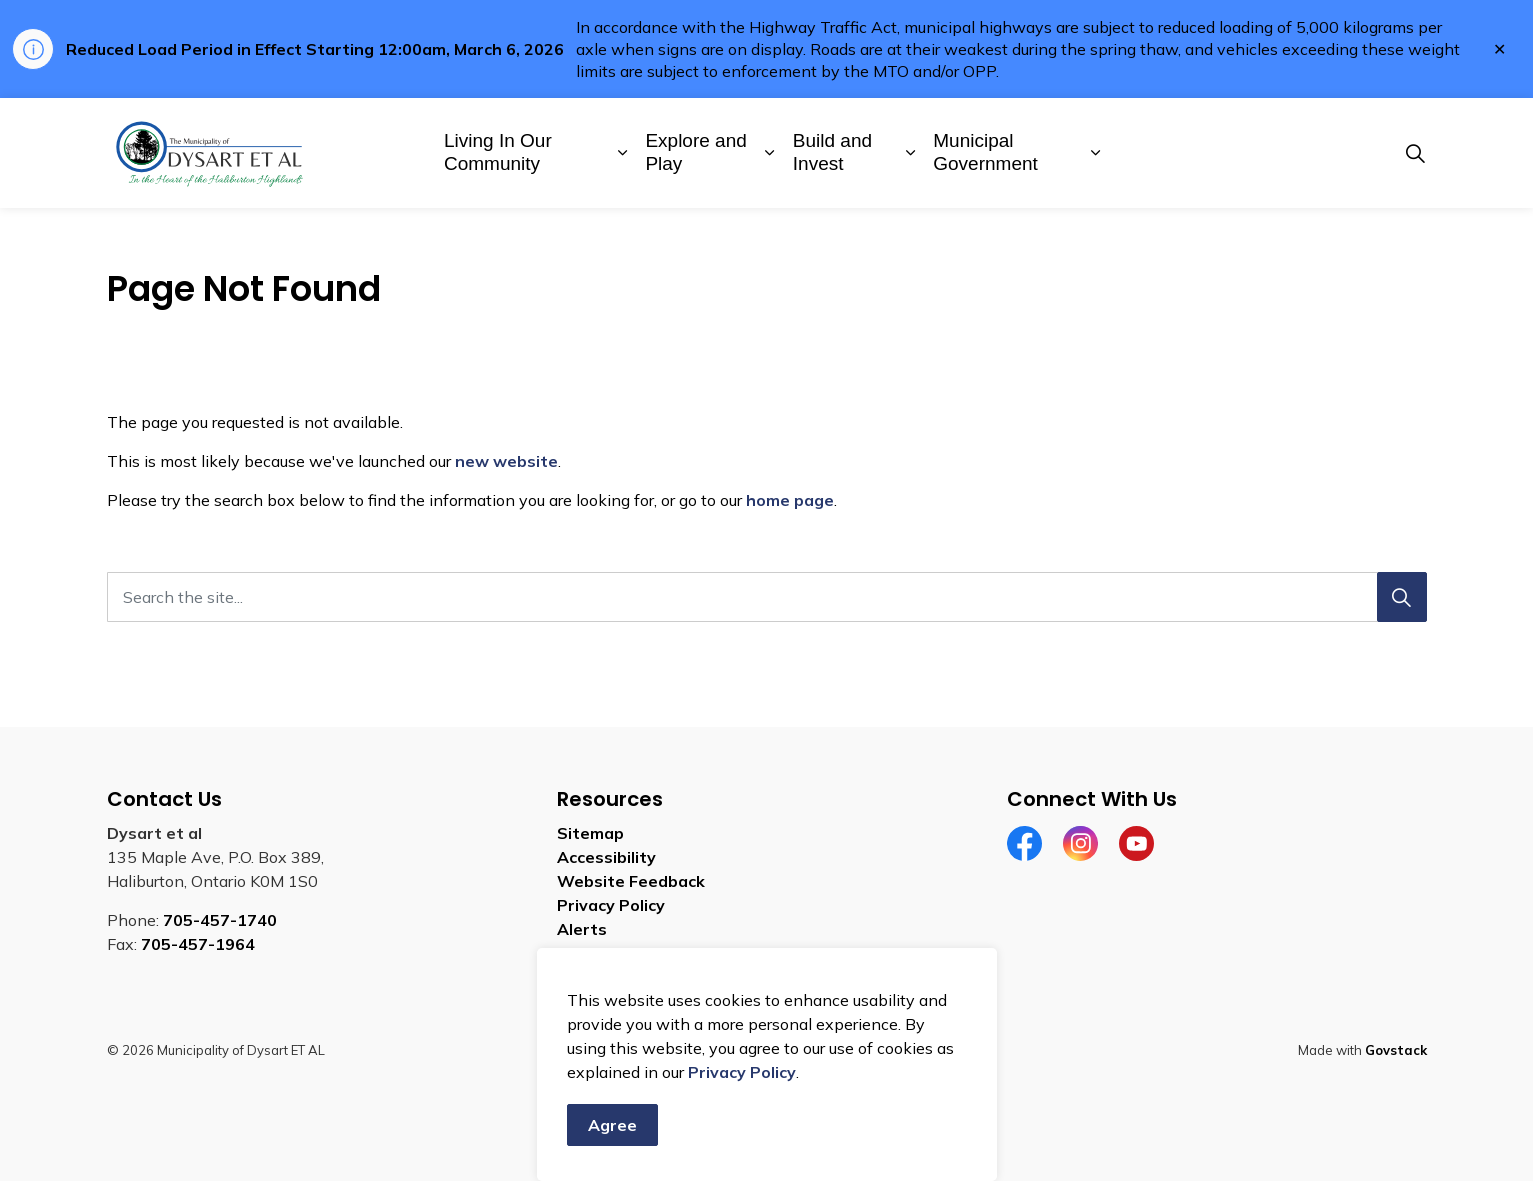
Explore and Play (695, 152)
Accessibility (606, 857)
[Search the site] (767, 597)
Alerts (582, 929)
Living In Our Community (498, 152)
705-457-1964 (198, 944)
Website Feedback (631, 881)
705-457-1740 (220, 920)
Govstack (1396, 1050)
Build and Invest (832, 152)
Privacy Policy (742, 1072)
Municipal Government (985, 152)
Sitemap (590, 833)
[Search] (1402, 597)
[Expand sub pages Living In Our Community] (622, 153)
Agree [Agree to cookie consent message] (612, 1125)
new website (506, 461)
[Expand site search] (1416, 153)
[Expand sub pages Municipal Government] (1096, 153)
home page (790, 500)
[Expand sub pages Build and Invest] (910, 153)
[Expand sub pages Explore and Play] (769, 153)
